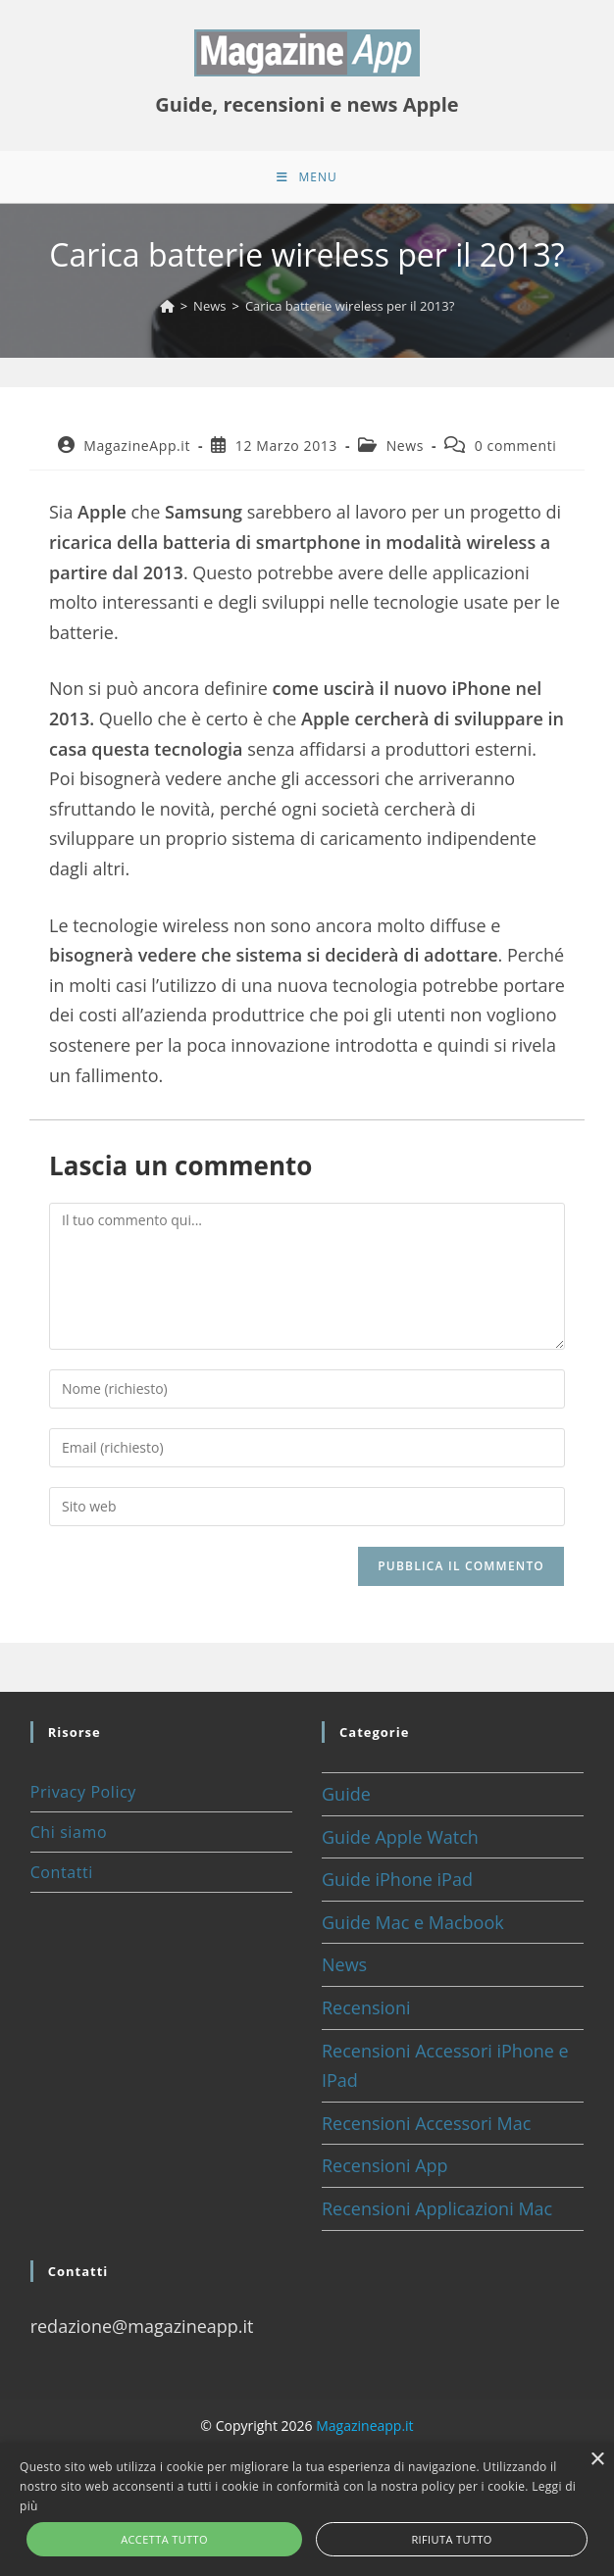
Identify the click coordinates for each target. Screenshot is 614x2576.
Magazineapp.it (364, 2432)
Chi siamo (68, 1839)
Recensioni (366, 2014)
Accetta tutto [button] (164, 2539)
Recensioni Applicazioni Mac (437, 2215)
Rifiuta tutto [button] (451, 2539)
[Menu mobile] (306, 180)
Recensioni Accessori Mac (426, 2130)
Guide (346, 1800)
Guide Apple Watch (400, 1844)
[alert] (307, 2509)
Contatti (61, 1879)
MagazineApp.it (136, 452)
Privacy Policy (83, 1798)
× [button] (596, 2459)
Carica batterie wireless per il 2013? (349, 313)
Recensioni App (385, 2172)
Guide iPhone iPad (397, 1886)
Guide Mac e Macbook (413, 1929)
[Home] (167, 313)
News (405, 452)
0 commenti (516, 452)
